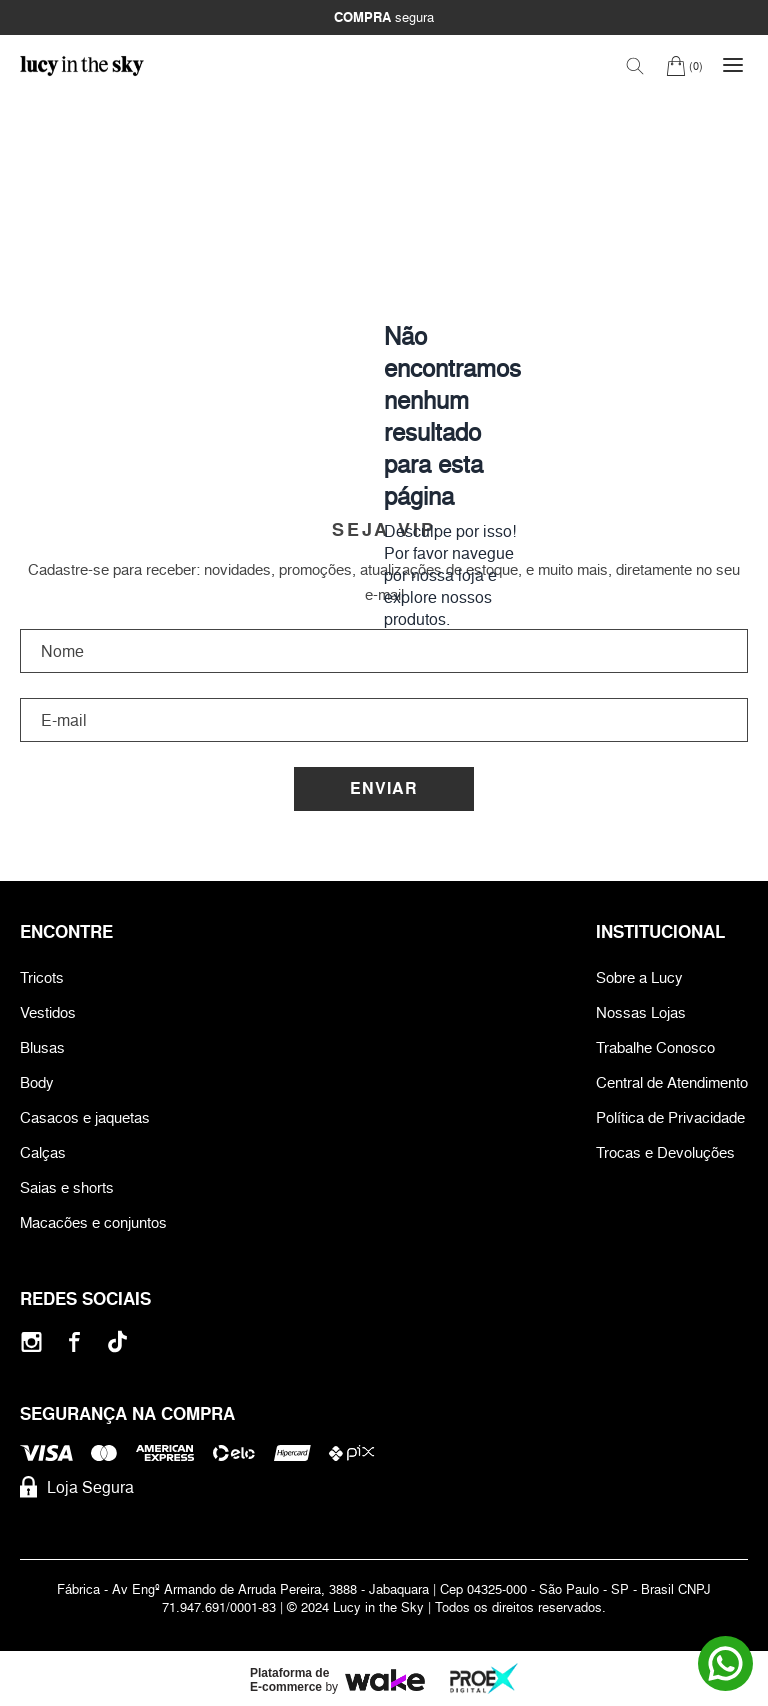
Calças (43, 1152)
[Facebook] (74, 1341)
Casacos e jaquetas (85, 1117)
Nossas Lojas (641, 1012)
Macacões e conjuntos (93, 1222)
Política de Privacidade (670, 1117)
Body (37, 1082)
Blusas (42, 1047)
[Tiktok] (117, 1341)
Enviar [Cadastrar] (384, 788)
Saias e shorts (67, 1187)
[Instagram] (31, 1341)
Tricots (42, 977)
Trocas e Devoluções (665, 1152)
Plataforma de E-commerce (289, 1680)
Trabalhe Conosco (655, 1047)
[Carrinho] (684, 65)
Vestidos (48, 1012)
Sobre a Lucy (639, 977)
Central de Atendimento (672, 1082)
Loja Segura (77, 1487)
